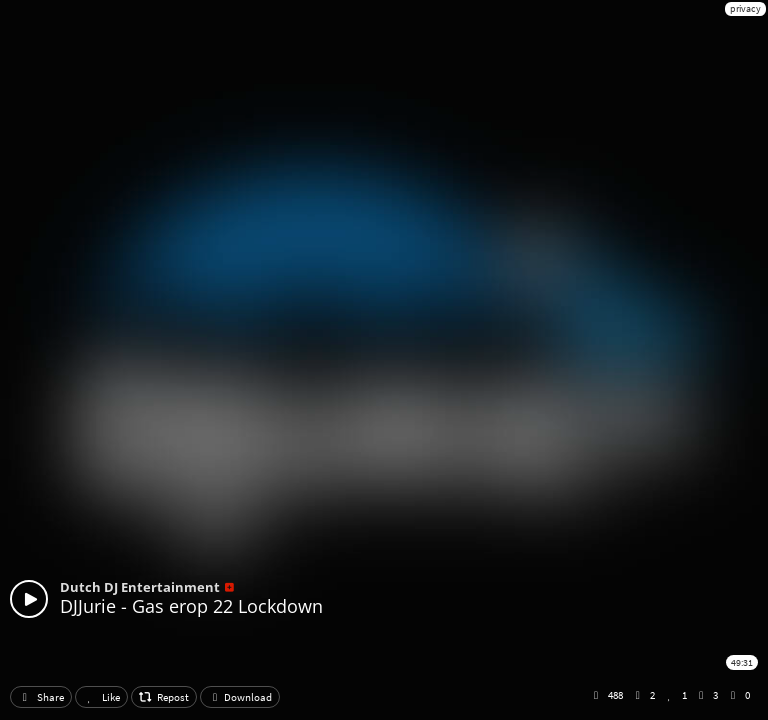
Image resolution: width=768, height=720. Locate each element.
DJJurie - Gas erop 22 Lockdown (191, 606)
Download (240, 697)
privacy (745, 8)
